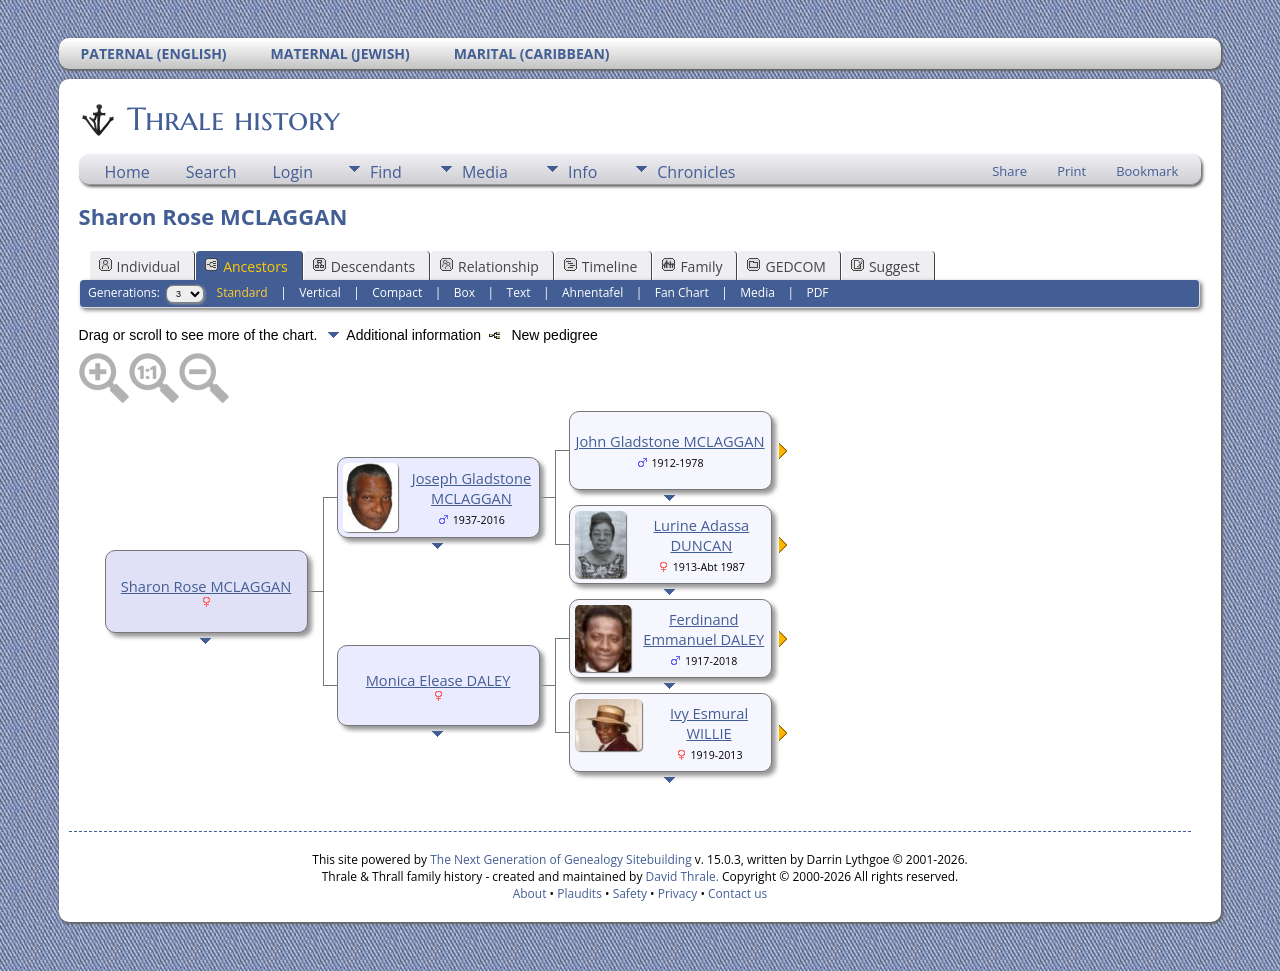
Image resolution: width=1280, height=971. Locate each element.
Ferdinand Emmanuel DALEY (703, 629)
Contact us (737, 893)
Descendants (364, 266)
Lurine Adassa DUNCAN (701, 535)
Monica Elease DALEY (438, 680)
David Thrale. (680, 876)
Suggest (885, 266)
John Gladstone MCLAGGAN (670, 441)
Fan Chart (682, 292)
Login (292, 172)
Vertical (320, 292)
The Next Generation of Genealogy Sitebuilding (561, 859)
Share (1009, 171)
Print (1071, 171)
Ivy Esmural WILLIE (709, 723)
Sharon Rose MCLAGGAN (206, 586)
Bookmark (1147, 171)
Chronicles (696, 172)
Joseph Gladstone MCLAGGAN (471, 488)
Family (692, 266)
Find (386, 172)
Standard (242, 292)
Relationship (489, 266)
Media (485, 172)
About (530, 893)
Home (127, 172)
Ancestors (246, 266)
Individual (140, 266)
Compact (397, 292)
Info (582, 172)
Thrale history (232, 119)
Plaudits (579, 893)
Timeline (601, 266)
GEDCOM (786, 266)
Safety (630, 893)
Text (519, 292)
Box (464, 292)
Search (211, 172)
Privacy (678, 893)
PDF (817, 292)
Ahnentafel (592, 292)
